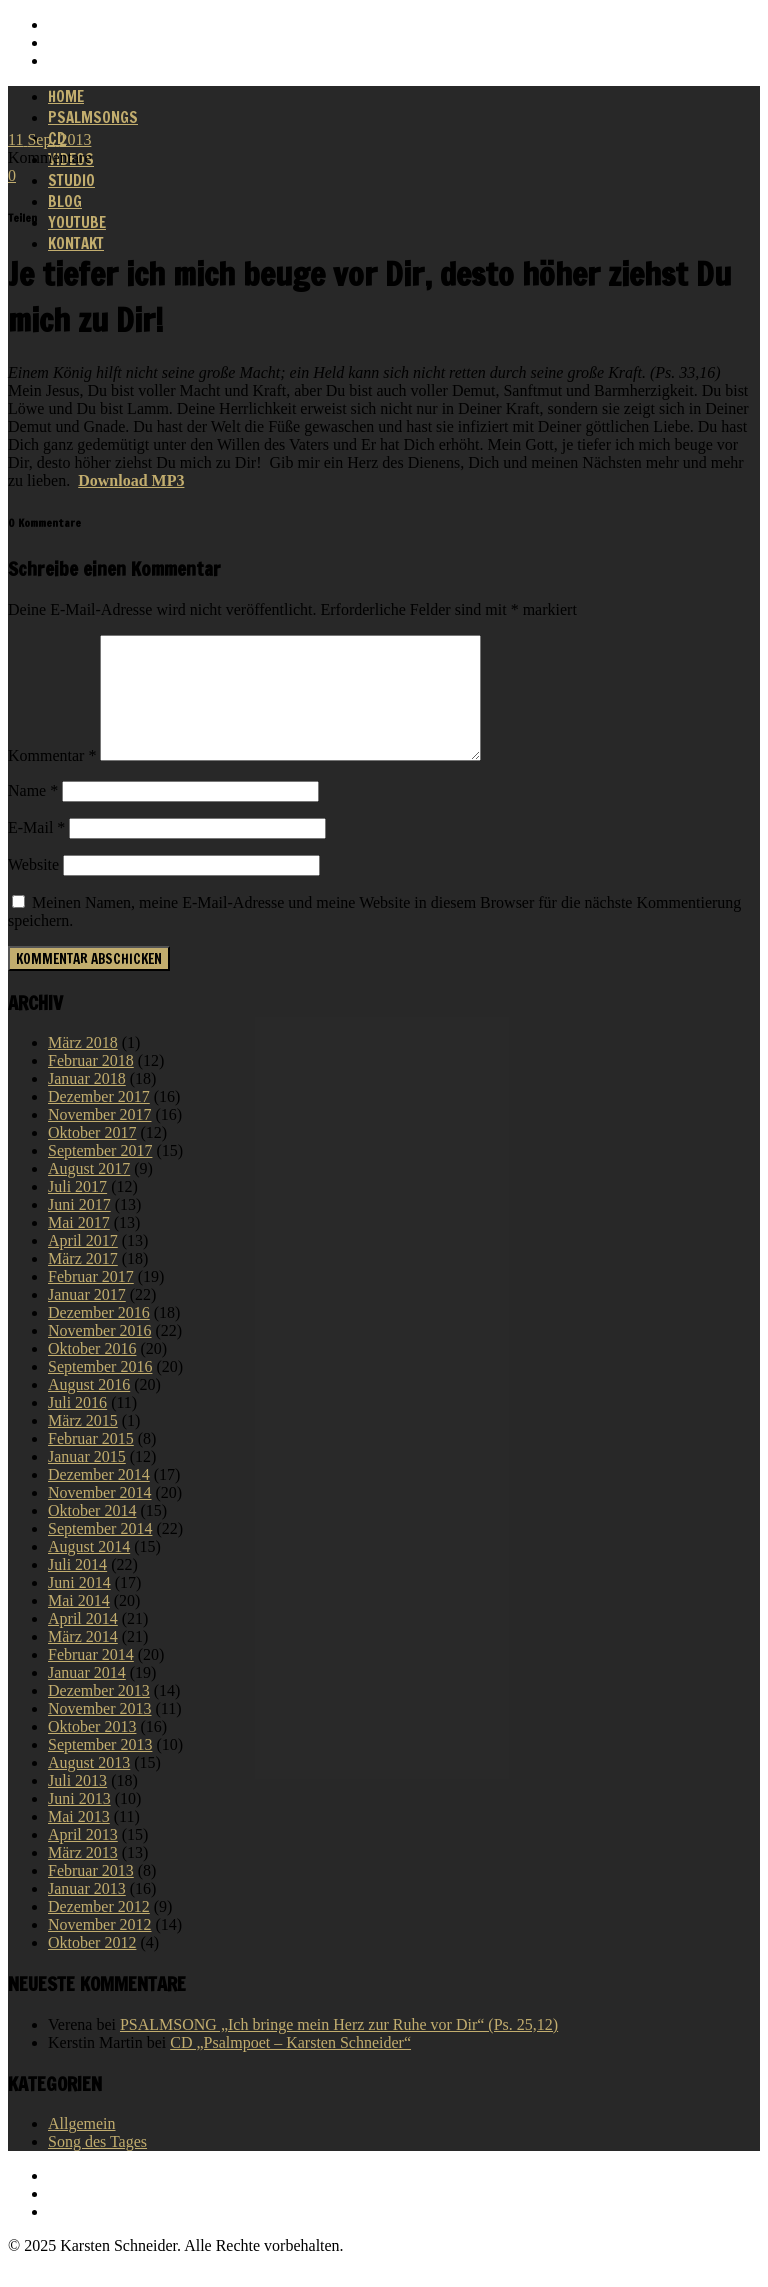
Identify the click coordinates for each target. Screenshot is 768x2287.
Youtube (77, 222)
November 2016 (100, 1354)
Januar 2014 (87, 1696)
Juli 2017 (77, 1210)
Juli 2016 (77, 1426)
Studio (71, 180)
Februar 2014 (91, 1678)
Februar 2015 (91, 1462)
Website (33, 888)
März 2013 (83, 1876)
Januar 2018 (87, 1102)
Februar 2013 (91, 1894)
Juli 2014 (77, 1588)
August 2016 (89, 1408)
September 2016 (100, 1390)
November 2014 (100, 1516)
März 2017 (83, 1282)
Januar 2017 (87, 1318)
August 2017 (89, 1192)
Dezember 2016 (99, 1336)
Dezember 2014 (99, 1498)
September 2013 (100, 1768)
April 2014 (83, 1642)
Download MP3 (131, 480)
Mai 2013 (79, 1840)
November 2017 (100, 1138)
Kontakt (76, 243)
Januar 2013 (87, 1912)
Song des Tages (97, 2165)
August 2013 (89, 1786)
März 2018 (83, 1066)
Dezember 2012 (99, 1930)
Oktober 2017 (92, 1156)
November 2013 (100, 1732)
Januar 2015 (87, 1480)
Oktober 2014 (92, 1534)
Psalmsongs (93, 117)
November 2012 (100, 1948)
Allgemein (82, 2147)
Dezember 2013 (99, 1714)
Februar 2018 (91, 1084)
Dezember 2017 (99, 1120)
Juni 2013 (79, 1822)
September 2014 (100, 1552)
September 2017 (100, 1174)
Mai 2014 (79, 1624)
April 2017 (83, 1264)
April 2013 (83, 1858)
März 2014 (83, 1660)
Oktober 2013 (92, 1750)
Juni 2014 (79, 1606)
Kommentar (52, 779)
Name (33, 814)
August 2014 (89, 1570)
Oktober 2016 (92, 1372)
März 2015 (83, 1444)
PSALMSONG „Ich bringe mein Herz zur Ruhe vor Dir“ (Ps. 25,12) (339, 2048)
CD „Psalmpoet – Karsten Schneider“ (290, 2066)
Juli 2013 (77, 1804)
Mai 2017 (79, 1246)
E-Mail (36, 851)
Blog (65, 201)
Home (66, 96)
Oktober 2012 (92, 1966)
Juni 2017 (79, 1228)
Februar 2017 (91, 1300)
